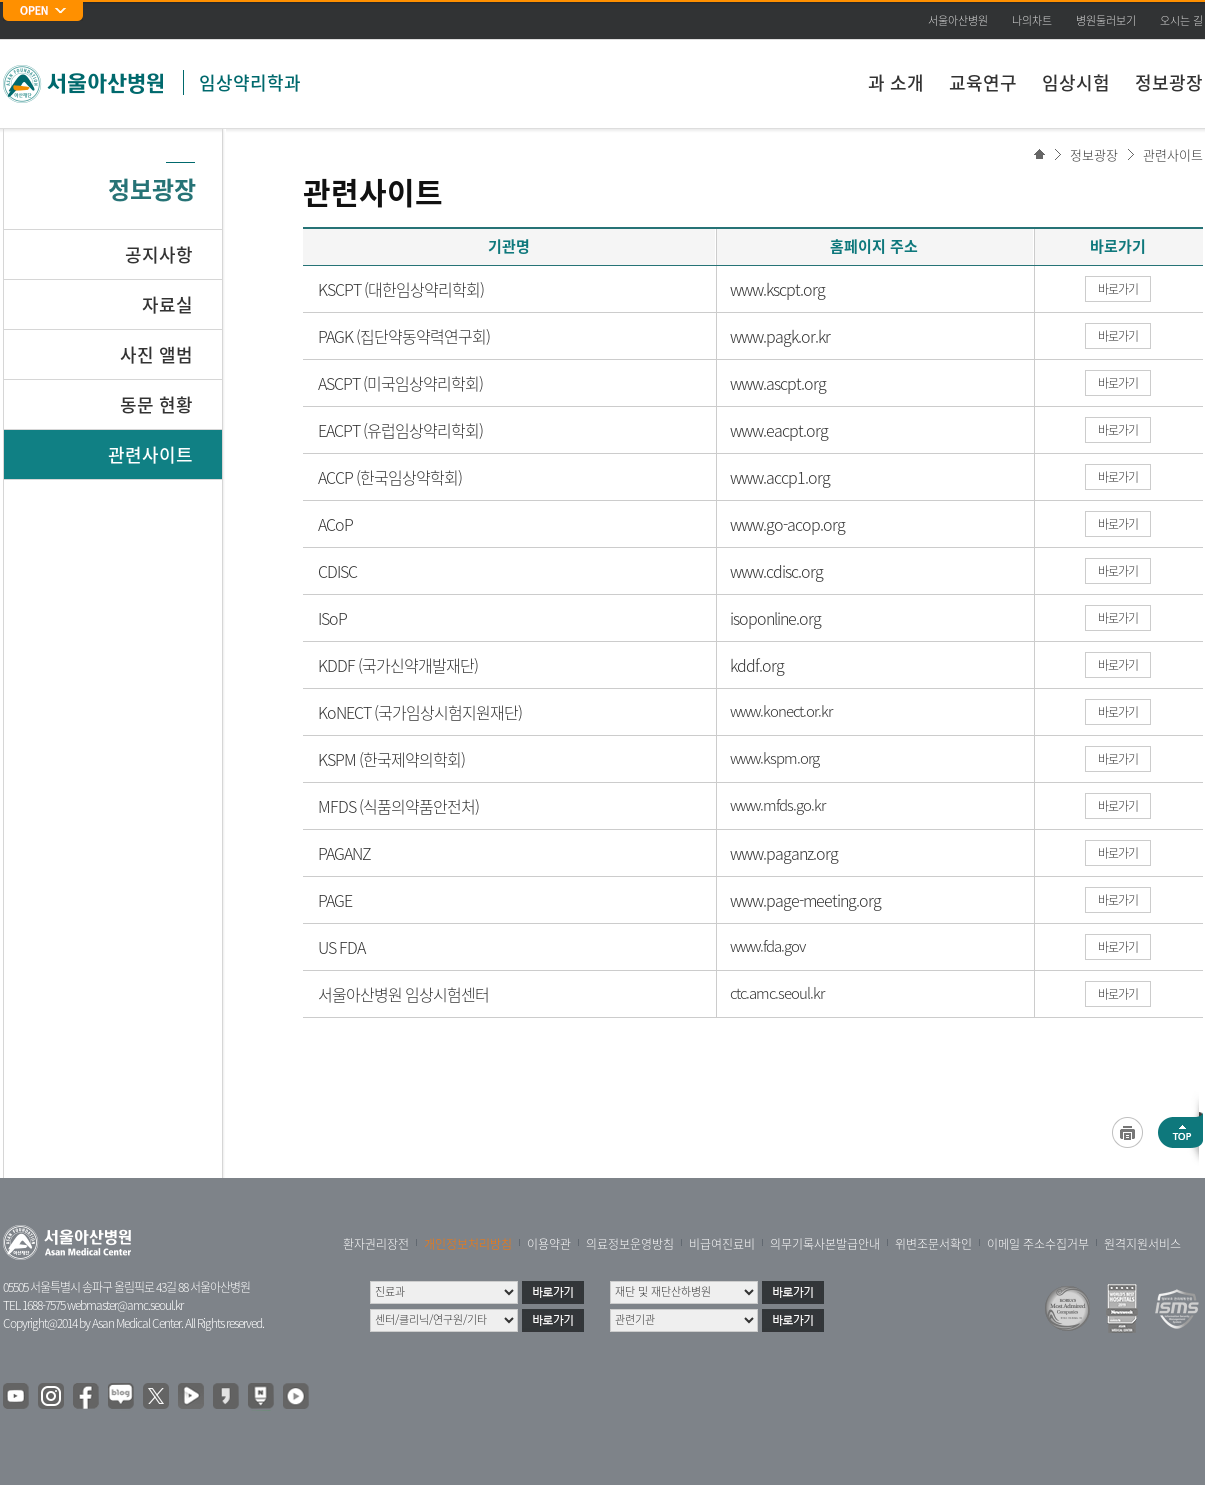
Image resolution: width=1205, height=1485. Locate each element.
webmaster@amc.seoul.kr (125, 1305)
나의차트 (1032, 20)
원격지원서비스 (1142, 1244)
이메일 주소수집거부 (1038, 1244)
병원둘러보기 (1106, 20)
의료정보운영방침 (630, 1244)
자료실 (167, 304)
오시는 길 (1181, 20)
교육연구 (983, 82)
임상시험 (1076, 82)
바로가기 (1118, 289)
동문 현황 (156, 404)
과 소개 (896, 82)
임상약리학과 (250, 82)
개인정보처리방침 (468, 1244)
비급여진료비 (722, 1244)
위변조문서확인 (933, 1244)
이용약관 (549, 1244)
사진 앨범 (156, 354)
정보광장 (1169, 82)
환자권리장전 (376, 1244)
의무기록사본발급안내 (825, 1244)
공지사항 (159, 254)
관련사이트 (1173, 154)
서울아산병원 (958, 20)
